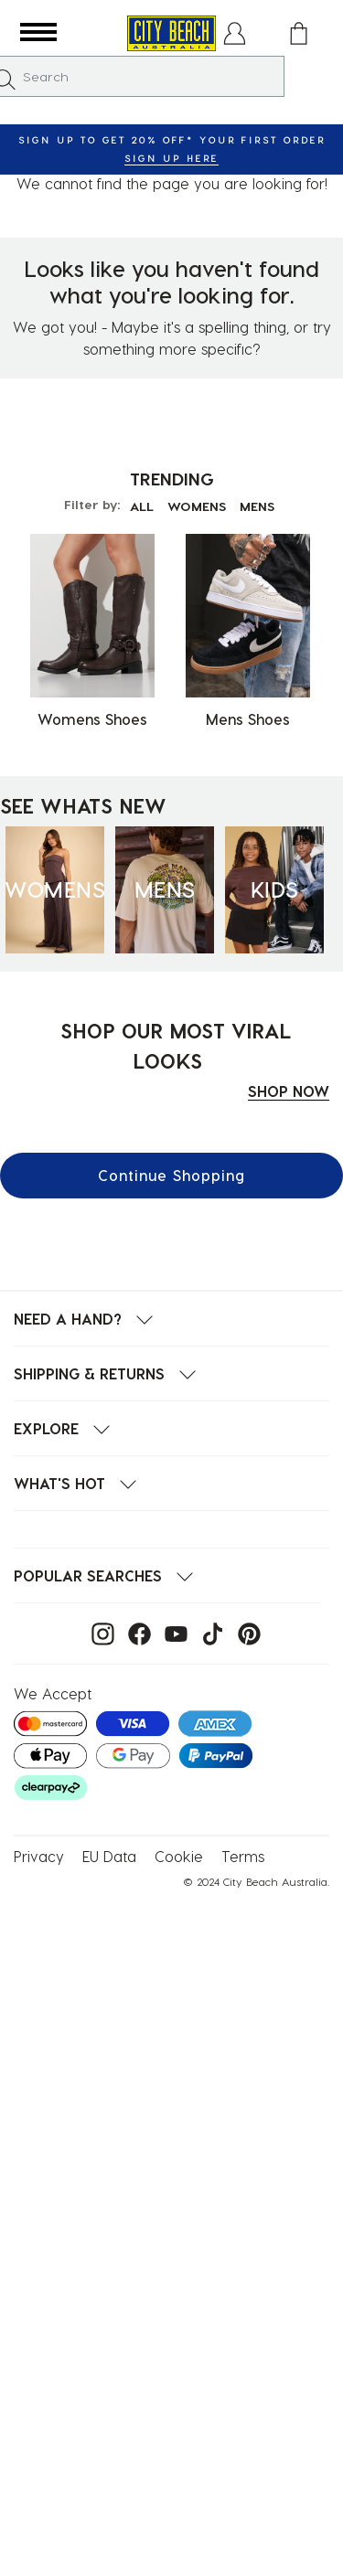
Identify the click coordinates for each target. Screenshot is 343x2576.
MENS (257, 506)
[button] (38, 33)
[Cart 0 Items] (298, 33)
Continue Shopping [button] (171, 1175)
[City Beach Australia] (171, 33)
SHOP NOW (288, 1091)
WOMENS (196, 506)
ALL (142, 506)
